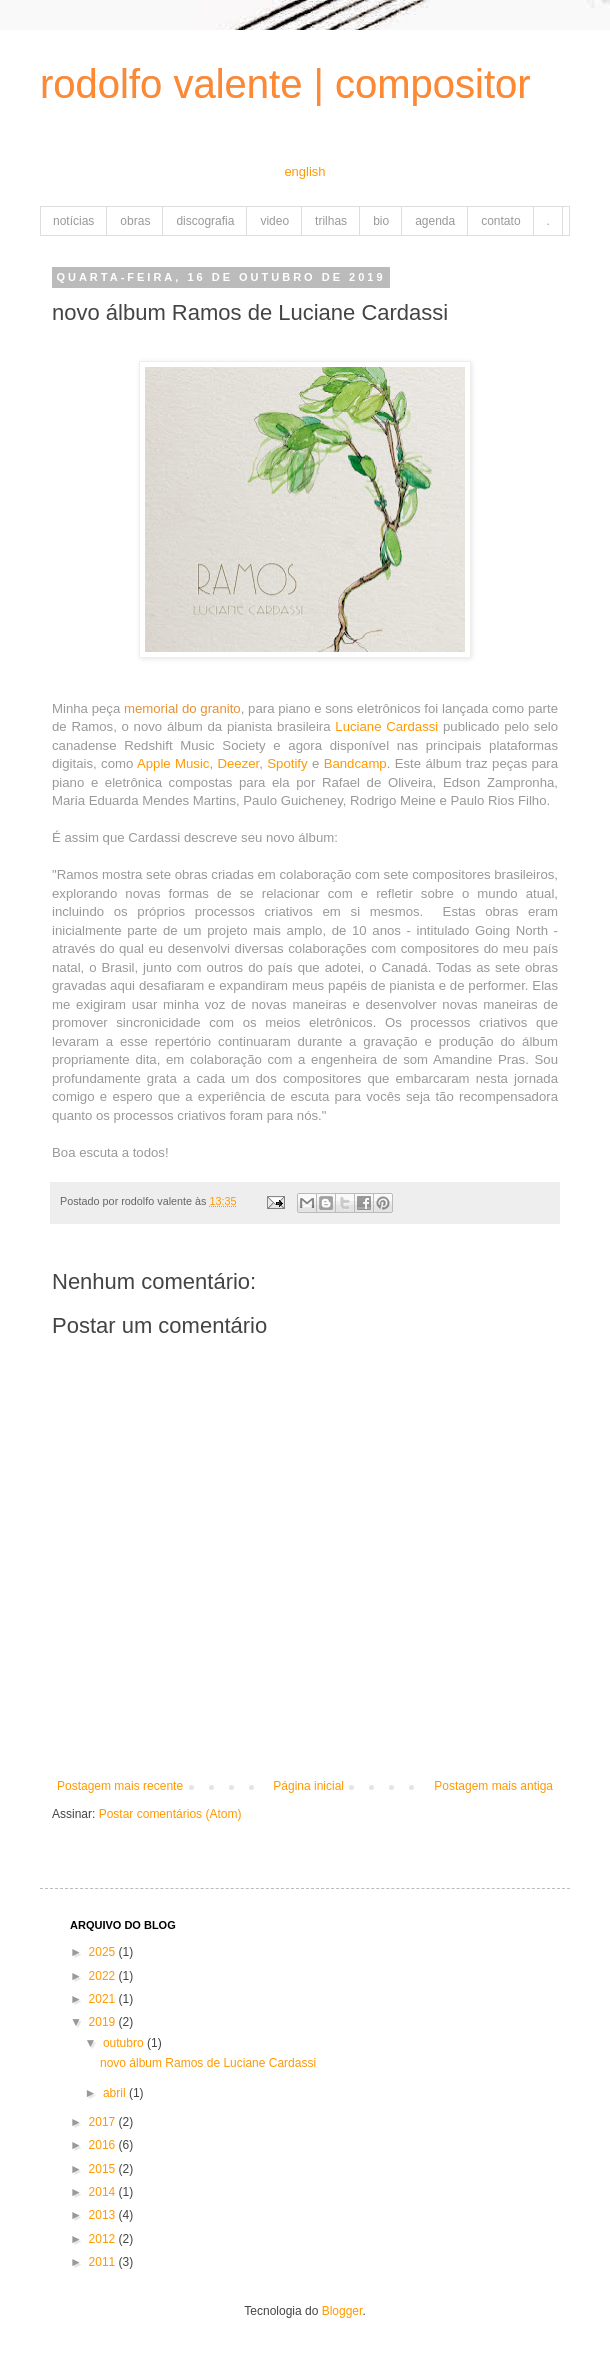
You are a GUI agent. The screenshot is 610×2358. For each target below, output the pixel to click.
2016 (104, 2145)
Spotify (287, 763)
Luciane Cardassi (386, 726)
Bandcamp (355, 763)
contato (500, 221)
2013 (104, 2215)
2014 (104, 2192)
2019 (104, 2022)
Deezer (238, 763)
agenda (435, 221)
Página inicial (308, 1786)
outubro (125, 2043)
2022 (104, 1976)
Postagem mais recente (120, 1786)
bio (381, 221)
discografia (205, 221)
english (304, 171)
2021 (104, 1999)
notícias (73, 221)
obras (135, 221)
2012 (104, 2239)
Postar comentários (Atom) (170, 1814)
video (274, 221)
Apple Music (173, 763)
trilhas (331, 221)
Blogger (342, 2311)
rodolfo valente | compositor (285, 84)
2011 (104, 2262)
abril (116, 2093)
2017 (104, 2122)
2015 (104, 2169)
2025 (104, 1952)
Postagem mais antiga (493, 1786)
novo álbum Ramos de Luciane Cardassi (208, 2063)
